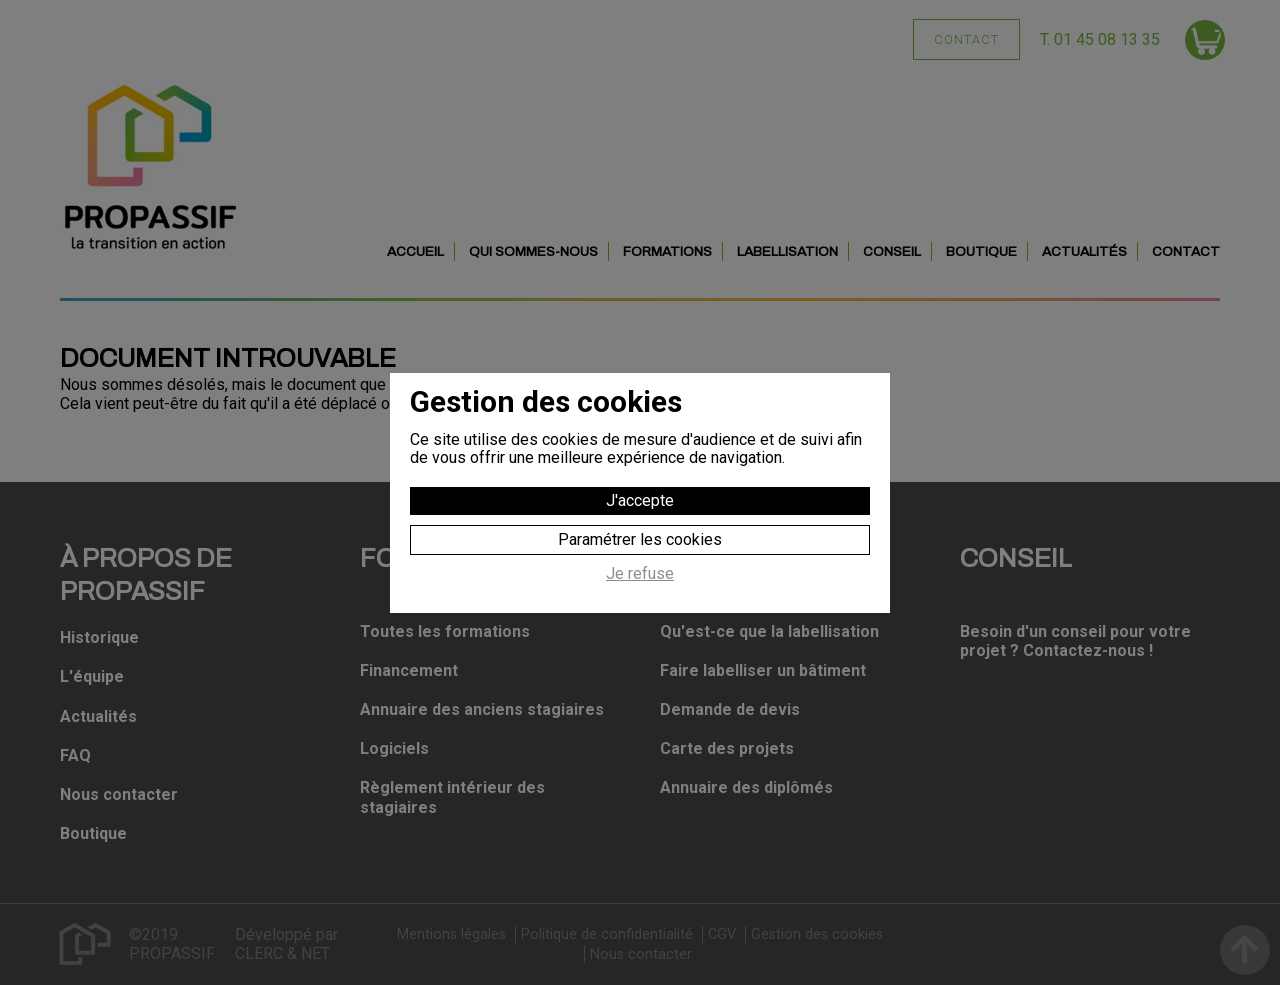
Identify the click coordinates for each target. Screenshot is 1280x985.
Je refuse (640, 574)
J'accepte (640, 500)
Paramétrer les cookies (640, 539)
